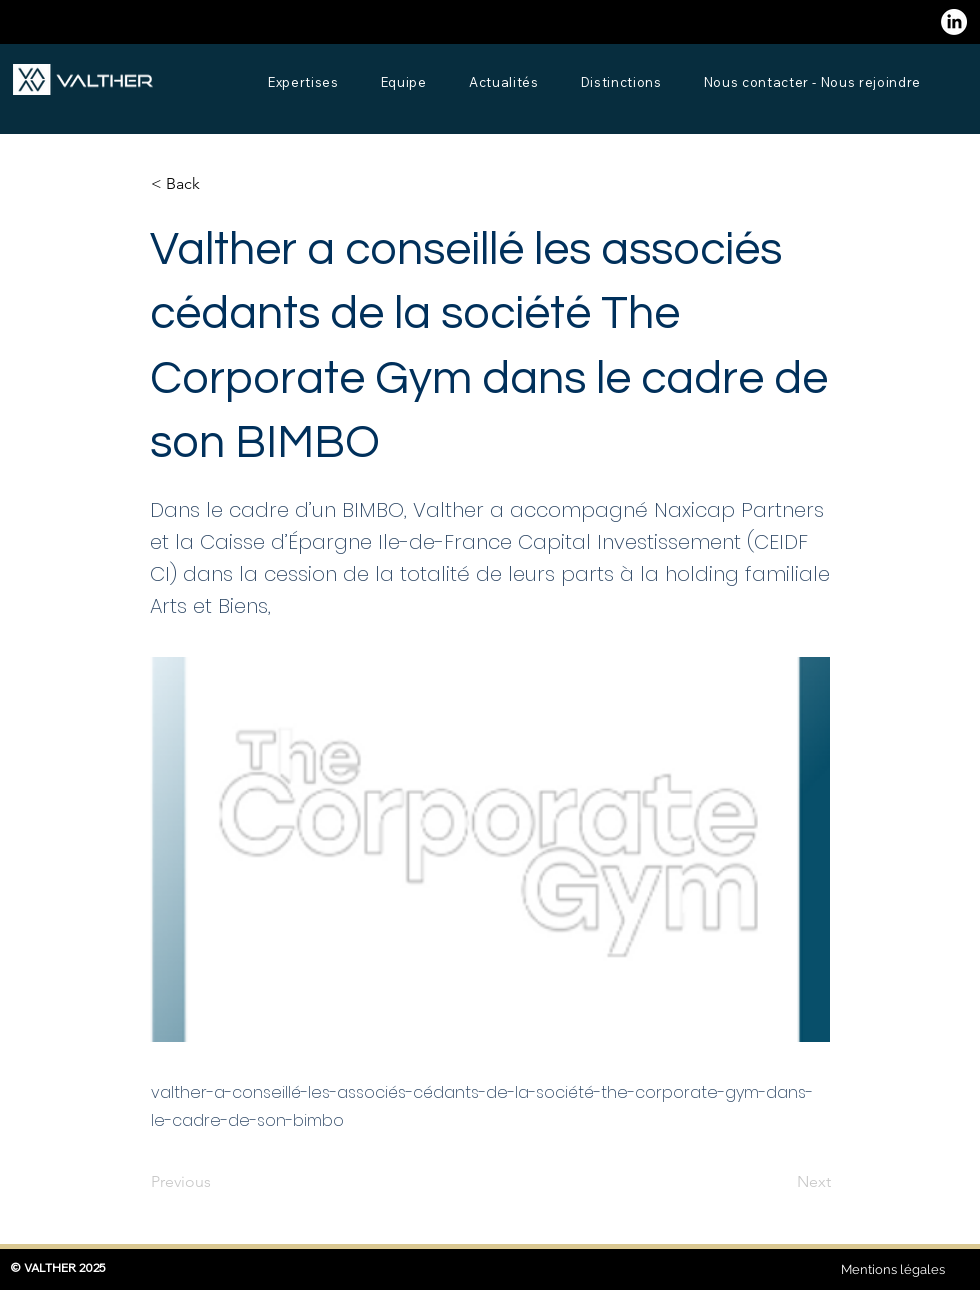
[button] (217, 184)
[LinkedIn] (954, 22)
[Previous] (217, 1182)
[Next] (781, 1182)
